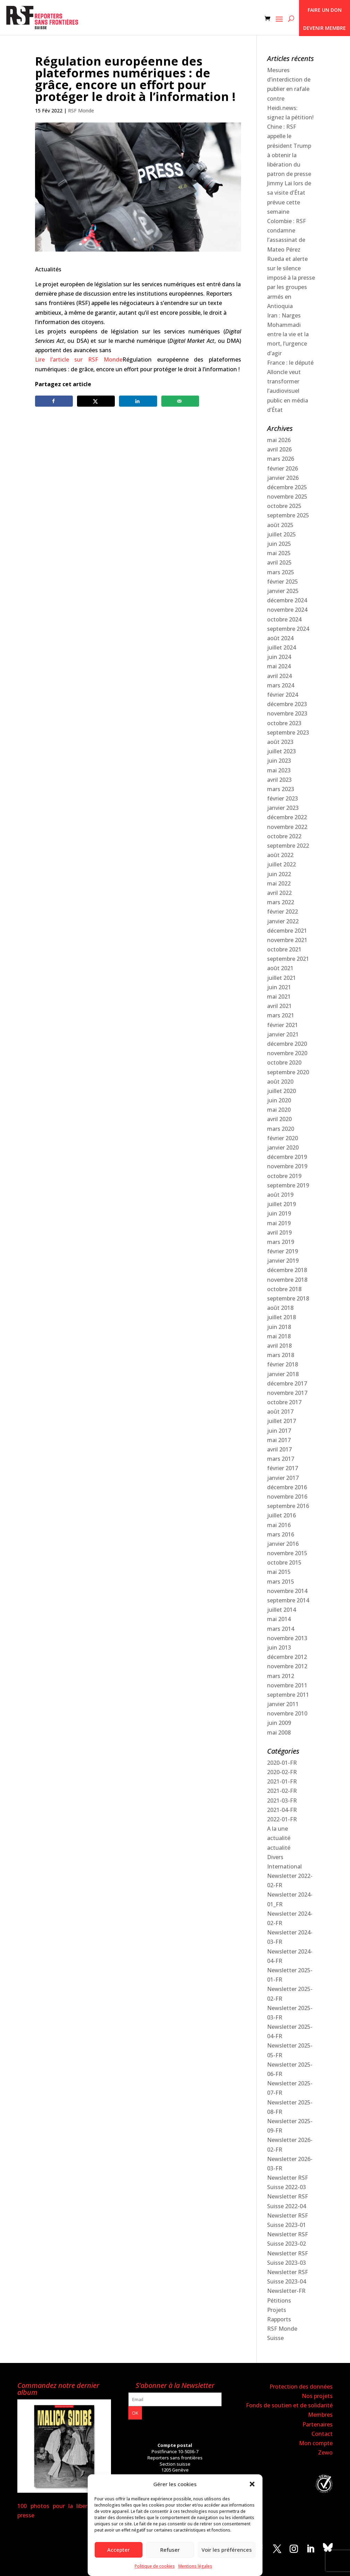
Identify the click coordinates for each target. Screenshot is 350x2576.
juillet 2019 (281, 1204)
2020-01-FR (282, 1762)
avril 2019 (279, 1232)
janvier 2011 (283, 1704)
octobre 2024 (284, 619)
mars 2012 (280, 1676)
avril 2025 (279, 562)
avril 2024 (279, 676)
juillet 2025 (281, 534)
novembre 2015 (287, 1553)
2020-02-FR (282, 1772)
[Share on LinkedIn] (138, 401)
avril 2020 (279, 1119)
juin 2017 (279, 1430)
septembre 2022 (288, 845)
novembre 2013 (287, 1638)
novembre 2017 (287, 1393)
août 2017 (280, 1411)
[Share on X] (96, 401)
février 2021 (282, 1025)
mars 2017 (280, 1459)
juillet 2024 (281, 647)
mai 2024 (279, 666)
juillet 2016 (281, 1515)
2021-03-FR (282, 1800)
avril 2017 (279, 1449)
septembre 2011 (288, 1694)
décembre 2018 (287, 1270)
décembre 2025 (287, 487)
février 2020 (282, 1138)
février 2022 (282, 911)
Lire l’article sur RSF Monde (78, 359)
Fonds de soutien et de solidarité (289, 2405)
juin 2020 (279, 1100)
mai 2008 (279, 1732)
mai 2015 (279, 1572)
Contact (322, 2434)
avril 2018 (279, 1345)
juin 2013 (279, 1647)
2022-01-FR (282, 1819)
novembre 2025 (287, 496)
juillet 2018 (281, 1317)
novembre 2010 (287, 1713)
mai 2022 (279, 883)
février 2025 (282, 581)
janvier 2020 (283, 1147)
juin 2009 (279, 1723)
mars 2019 (280, 1242)
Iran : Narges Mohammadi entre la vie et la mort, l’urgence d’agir (288, 334)
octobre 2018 (284, 1289)
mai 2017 (279, 1440)
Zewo (325, 2452)
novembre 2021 (287, 940)
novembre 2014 (287, 1591)
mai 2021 (279, 996)
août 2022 (280, 855)
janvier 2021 (283, 1034)
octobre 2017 (284, 1402)
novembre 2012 (287, 1666)
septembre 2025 (288, 515)
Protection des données (301, 2386)
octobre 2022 (284, 836)
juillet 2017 (281, 1421)
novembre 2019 (287, 1166)
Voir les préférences (227, 2549)
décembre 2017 (287, 1383)
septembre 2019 (288, 1185)
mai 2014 (279, 1619)
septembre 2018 (288, 1298)
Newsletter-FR (286, 2291)
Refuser (170, 2549)
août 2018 (280, 1308)
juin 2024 (279, 657)
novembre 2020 (287, 1053)
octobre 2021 (284, 949)
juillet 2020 (281, 1091)
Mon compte (316, 2443)
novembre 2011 (287, 1685)
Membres (320, 2414)
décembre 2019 (287, 1157)
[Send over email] (180, 401)
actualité (278, 1838)
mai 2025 (279, 553)
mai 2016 (279, 1525)
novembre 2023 (287, 713)
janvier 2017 (283, 1478)
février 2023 (282, 798)
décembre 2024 (287, 600)
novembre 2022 (287, 827)
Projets (276, 2310)
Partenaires (317, 2424)
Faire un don (325, 10)
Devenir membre (324, 28)
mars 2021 (280, 1015)
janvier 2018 (283, 1374)
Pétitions (279, 2300)
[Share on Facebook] (54, 401)
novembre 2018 (287, 1279)
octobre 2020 (284, 1062)
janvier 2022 (283, 921)
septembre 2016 (288, 1506)
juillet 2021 (281, 978)
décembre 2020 (287, 1044)
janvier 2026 (283, 478)
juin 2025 (279, 544)
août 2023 (280, 742)
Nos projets (317, 2396)
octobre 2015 (284, 1562)
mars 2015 (280, 1581)
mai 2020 (279, 1109)
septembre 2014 (288, 1600)
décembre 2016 (287, 1487)
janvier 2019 (283, 1260)
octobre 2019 (284, 1176)
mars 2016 (280, 1534)
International (284, 1866)
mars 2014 (280, 1629)
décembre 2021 (287, 930)
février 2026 (282, 468)
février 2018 (282, 1364)
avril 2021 (279, 1006)
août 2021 (280, 968)
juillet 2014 (281, 1609)
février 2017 (282, 1468)
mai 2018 (279, 1336)
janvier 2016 (283, 1544)
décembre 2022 (287, 817)
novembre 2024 (287, 609)
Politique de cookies (155, 2566)
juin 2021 (279, 987)
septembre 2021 (288, 959)
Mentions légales (195, 2566)
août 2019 (280, 1194)
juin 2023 (279, 760)
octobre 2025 (284, 506)
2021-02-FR (282, 1791)
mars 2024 (280, 685)
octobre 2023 (284, 723)
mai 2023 (279, 770)
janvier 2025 (283, 591)
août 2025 (280, 525)
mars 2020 (280, 1129)
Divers (275, 1857)
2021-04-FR (282, 1810)
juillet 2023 (281, 751)
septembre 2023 (288, 732)
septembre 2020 (288, 1072)
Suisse (275, 2338)
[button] (252, 2484)
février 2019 (282, 1251)
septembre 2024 (288, 629)
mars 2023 (280, 789)
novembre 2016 (287, 1496)
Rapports (279, 2319)
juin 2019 (279, 1213)
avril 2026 (279, 449)
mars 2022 (280, 902)
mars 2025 (280, 572)
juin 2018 (279, 1327)
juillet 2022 (281, 864)
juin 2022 (279, 874)
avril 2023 (279, 779)
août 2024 (280, 638)
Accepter (118, 2549)
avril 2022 (279, 893)
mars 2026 (280, 459)
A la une (277, 1828)
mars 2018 (280, 1355)
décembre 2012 (287, 1657)
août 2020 (280, 1081)
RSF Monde (81, 110)
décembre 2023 (287, 704)
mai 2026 (279, 440)
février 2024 (282, 694)
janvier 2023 (283, 808)
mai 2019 (279, 1223)
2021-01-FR (282, 1781)
